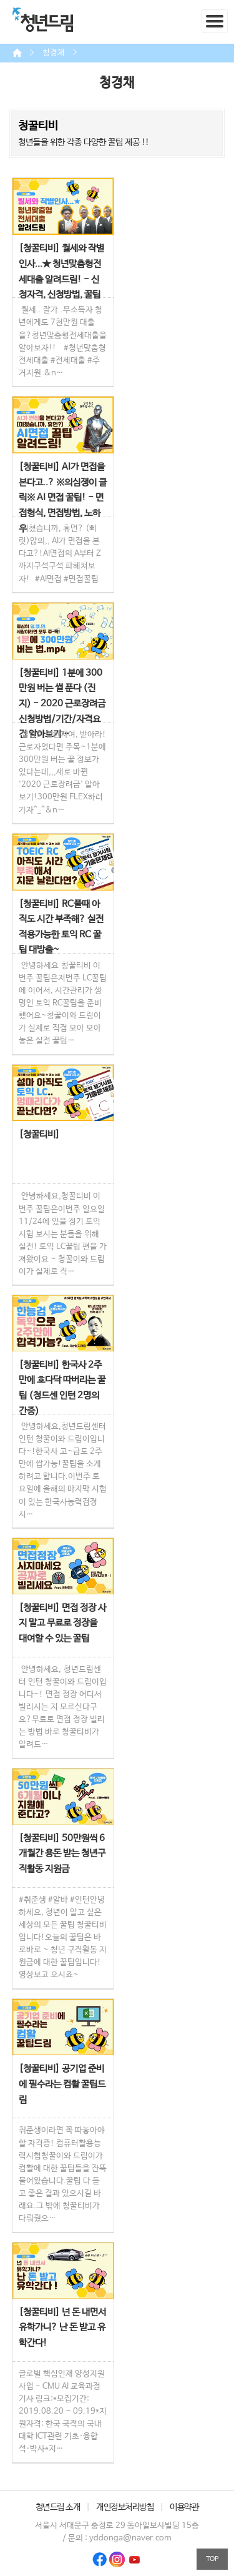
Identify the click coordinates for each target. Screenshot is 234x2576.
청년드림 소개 (58, 2507)
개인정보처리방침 (125, 2507)
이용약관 (184, 2507)
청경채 (53, 52)
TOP (212, 2559)
